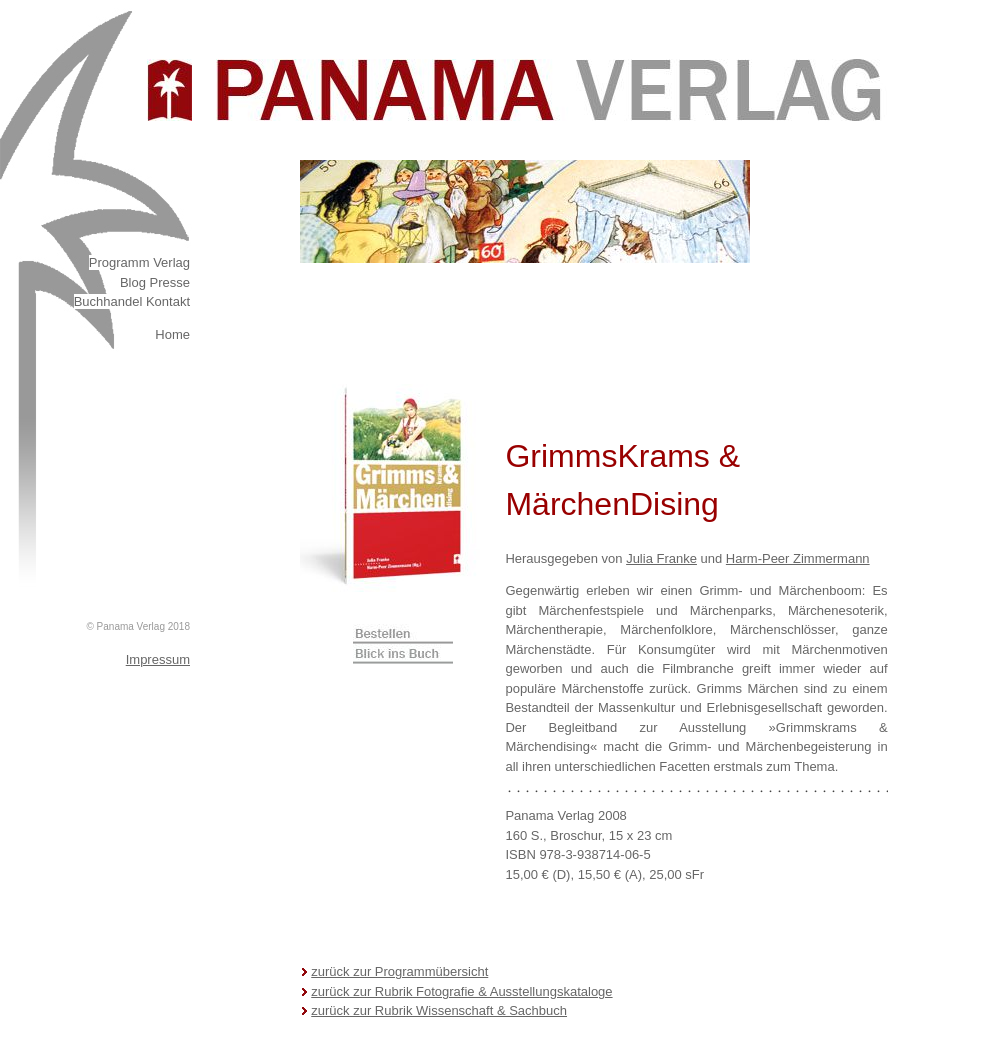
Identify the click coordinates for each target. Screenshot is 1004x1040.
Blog (133, 282)
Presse (170, 282)
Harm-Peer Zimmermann (798, 558)
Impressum (158, 659)
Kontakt (168, 301)
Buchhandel (110, 301)
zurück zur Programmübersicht (399, 971)
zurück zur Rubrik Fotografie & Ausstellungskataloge (461, 991)
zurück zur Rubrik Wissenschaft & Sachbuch (439, 1010)
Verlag (171, 262)
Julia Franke (661, 558)
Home (172, 334)
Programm (119, 262)
